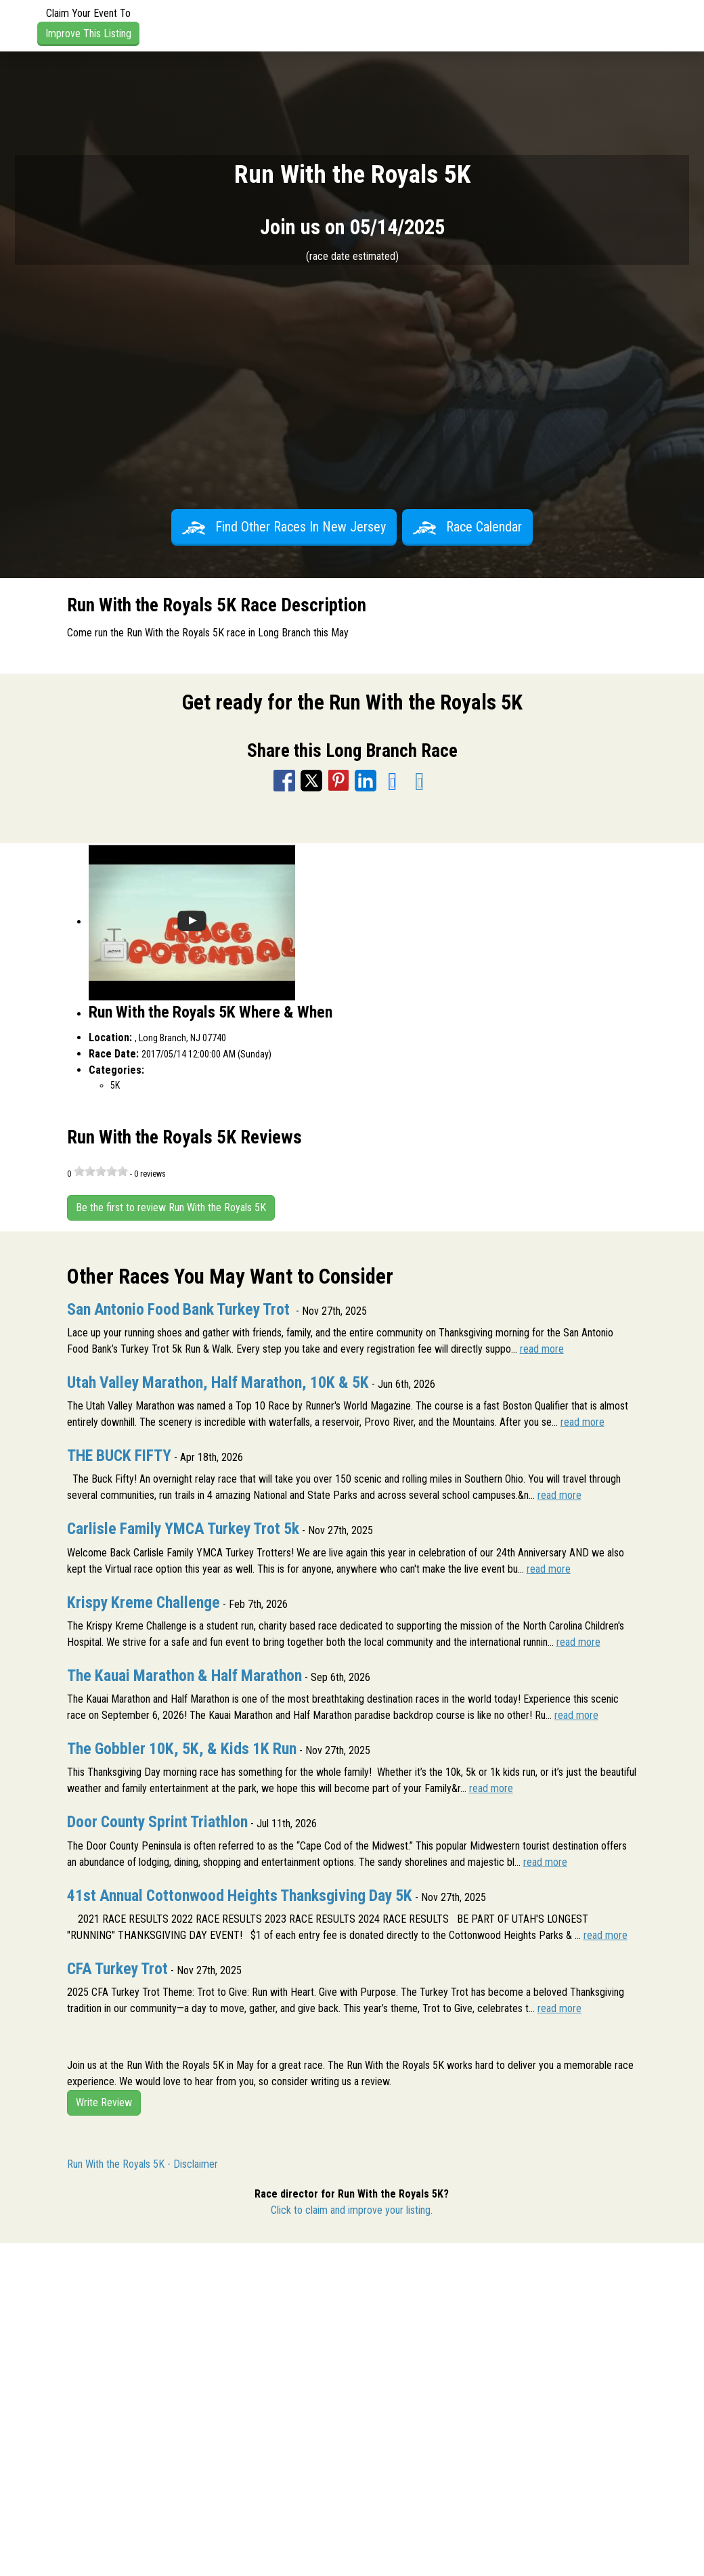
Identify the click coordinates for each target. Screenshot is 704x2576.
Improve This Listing (88, 33)
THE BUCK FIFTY (119, 1455)
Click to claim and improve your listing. (352, 2210)
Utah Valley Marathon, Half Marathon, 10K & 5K (218, 1382)
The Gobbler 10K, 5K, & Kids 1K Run (181, 1748)
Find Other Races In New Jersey (284, 527)
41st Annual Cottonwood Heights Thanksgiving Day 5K (239, 1895)
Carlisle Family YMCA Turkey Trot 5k (183, 1528)
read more (542, 1348)
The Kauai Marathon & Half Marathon (184, 1675)
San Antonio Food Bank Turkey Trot (180, 1309)
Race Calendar (467, 527)
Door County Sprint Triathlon (157, 1821)
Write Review (104, 2102)
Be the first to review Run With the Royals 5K (171, 1207)
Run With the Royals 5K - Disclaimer (142, 2164)
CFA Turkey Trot (117, 1968)
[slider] (101, 1171)
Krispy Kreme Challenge (143, 1602)
